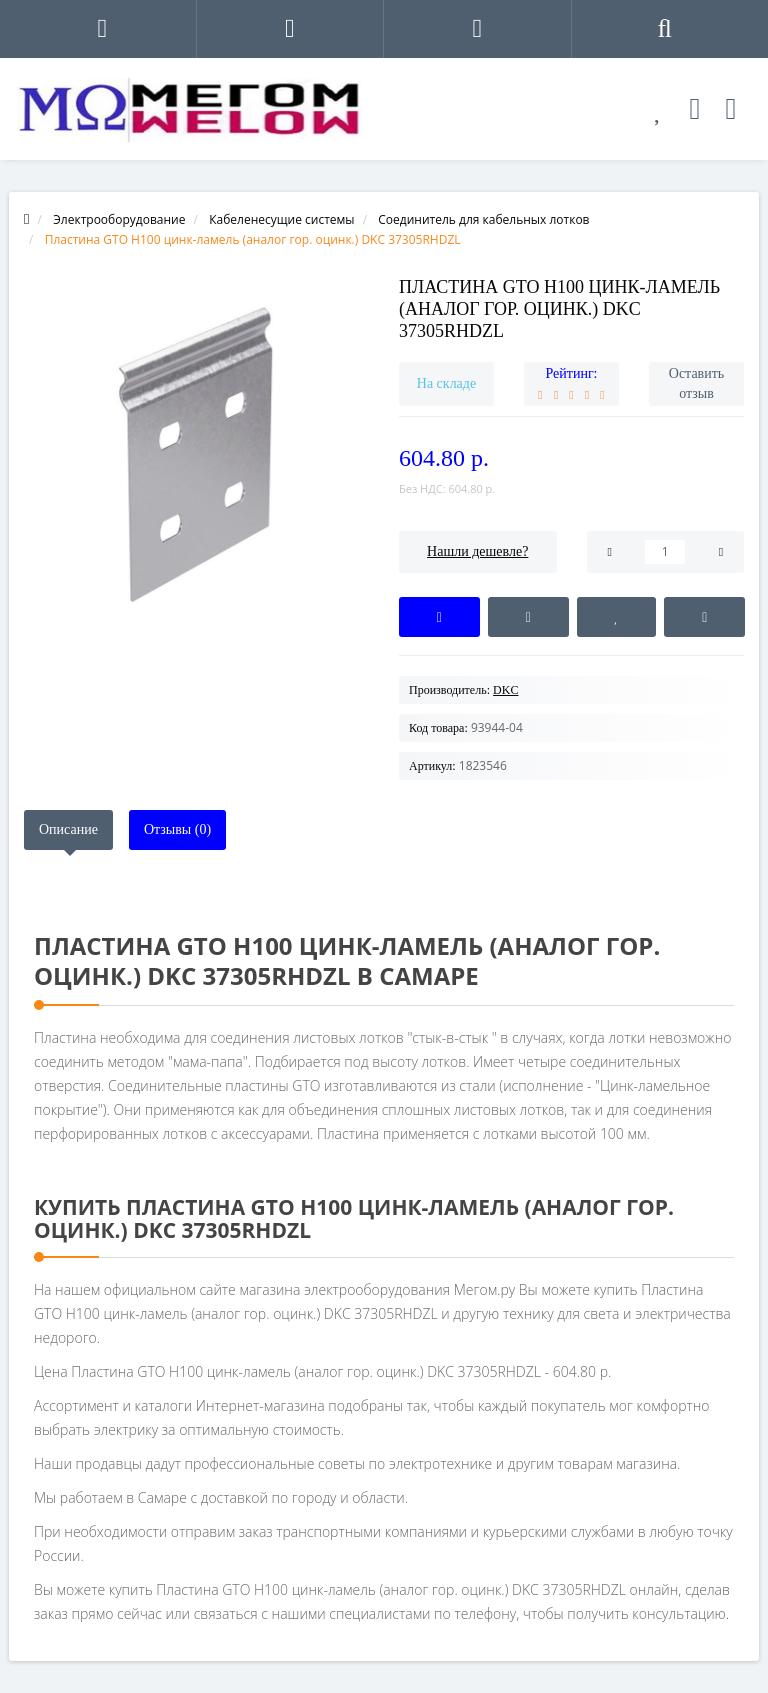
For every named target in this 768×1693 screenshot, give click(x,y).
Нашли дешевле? (477, 551)
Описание (68, 829)
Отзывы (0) (177, 829)
